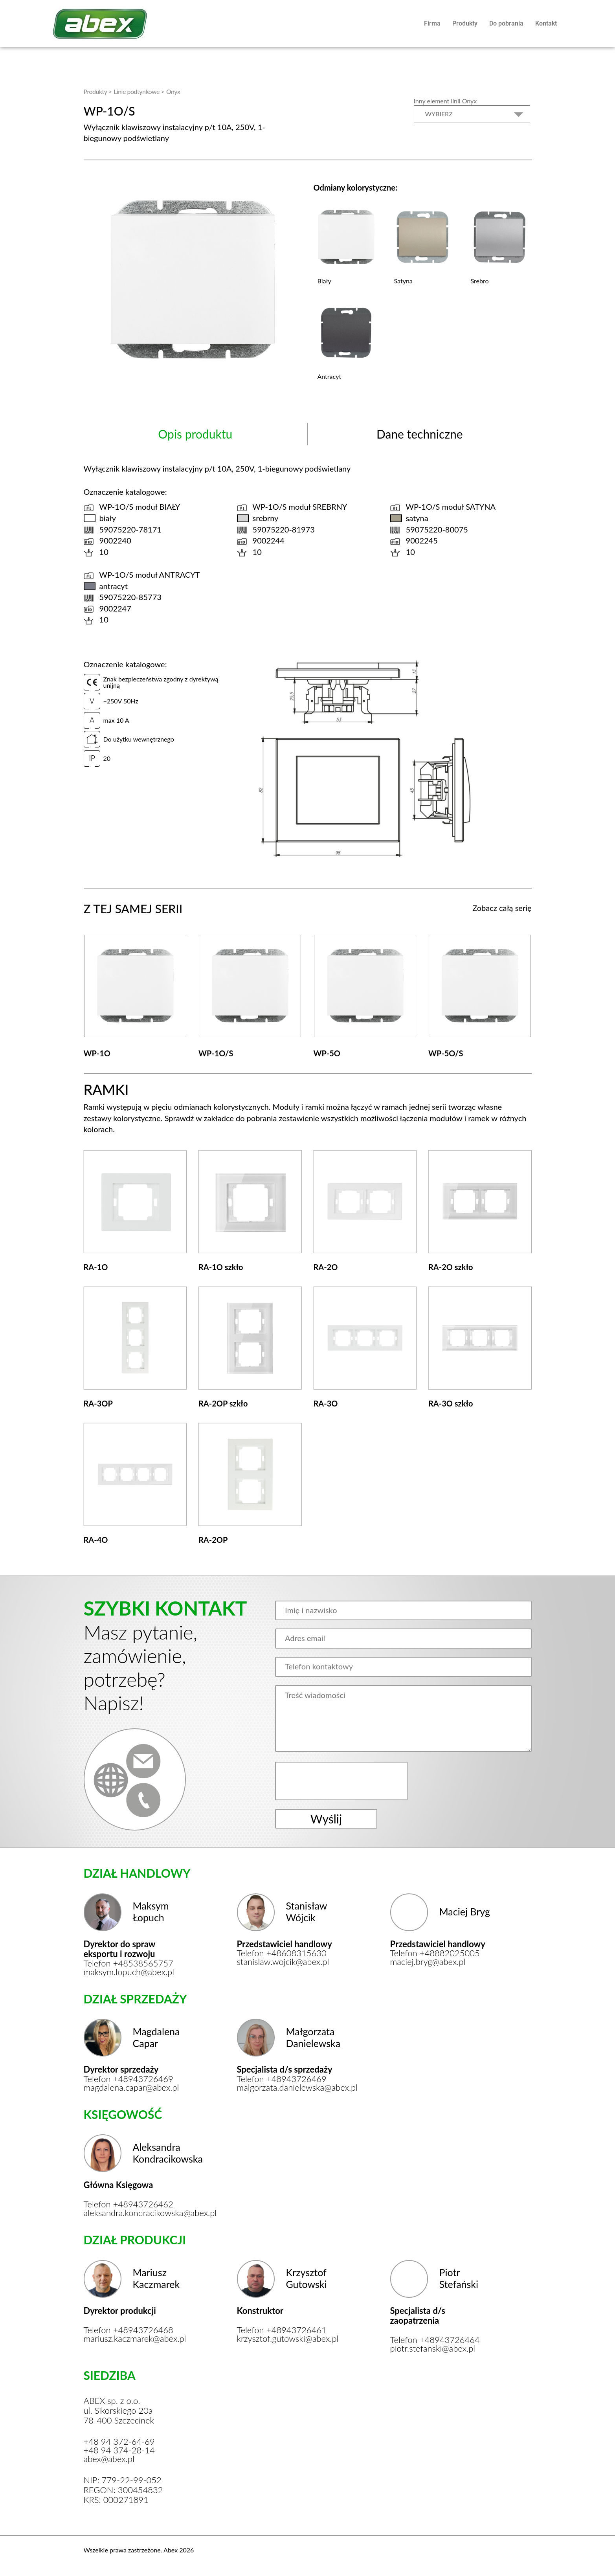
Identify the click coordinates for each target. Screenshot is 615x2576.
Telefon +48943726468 (128, 2330)
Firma (432, 23)
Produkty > (98, 91)
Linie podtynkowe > (139, 91)
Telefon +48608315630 (282, 1953)
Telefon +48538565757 (128, 1963)
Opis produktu (195, 434)
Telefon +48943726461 (282, 2330)
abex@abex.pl (109, 2459)
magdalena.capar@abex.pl (131, 2087)
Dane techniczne (419, 434)
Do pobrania (506, 23)
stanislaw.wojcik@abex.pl (283, 1961)
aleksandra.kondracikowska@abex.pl (134, 2213)
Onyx (173, 91)
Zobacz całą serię (501, 908)
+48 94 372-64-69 (119, 2441)
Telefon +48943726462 (128, 2204)
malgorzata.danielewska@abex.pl (287, 2087)
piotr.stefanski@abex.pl (432, 2348)
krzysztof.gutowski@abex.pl (287, 2338)
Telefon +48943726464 (435, 2339)
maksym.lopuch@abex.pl (129, 1972)
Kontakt (546, 23)
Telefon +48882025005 (435, 1953)
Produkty (464, 23)
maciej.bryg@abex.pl (428, 1961)
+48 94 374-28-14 (119, 2450)
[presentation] (342, 1781)
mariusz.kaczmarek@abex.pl (134, 2338)
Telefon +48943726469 (128, 2079)
